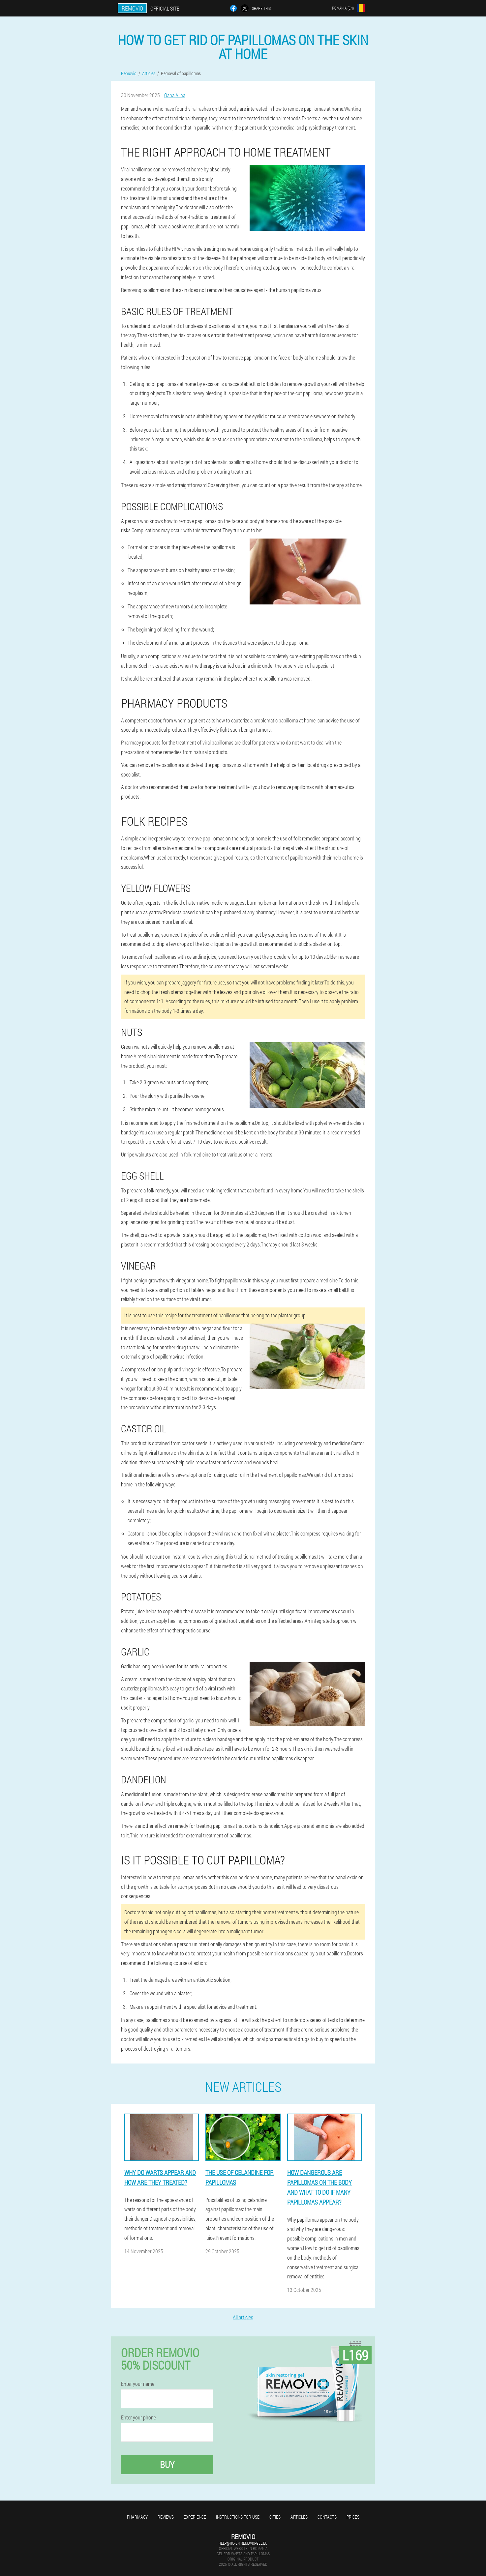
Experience (195, 2517)
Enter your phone (138, 2417)
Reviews (166, 2517)
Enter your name (137, 2383)
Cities (275, 2517)
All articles (243, 2317)
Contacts (327, 2517)
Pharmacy (137, 2517)
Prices (353, 2517)
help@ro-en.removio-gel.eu (243, 2543)
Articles (299, 2517)
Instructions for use (237, 2517)
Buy (167, 2464)
